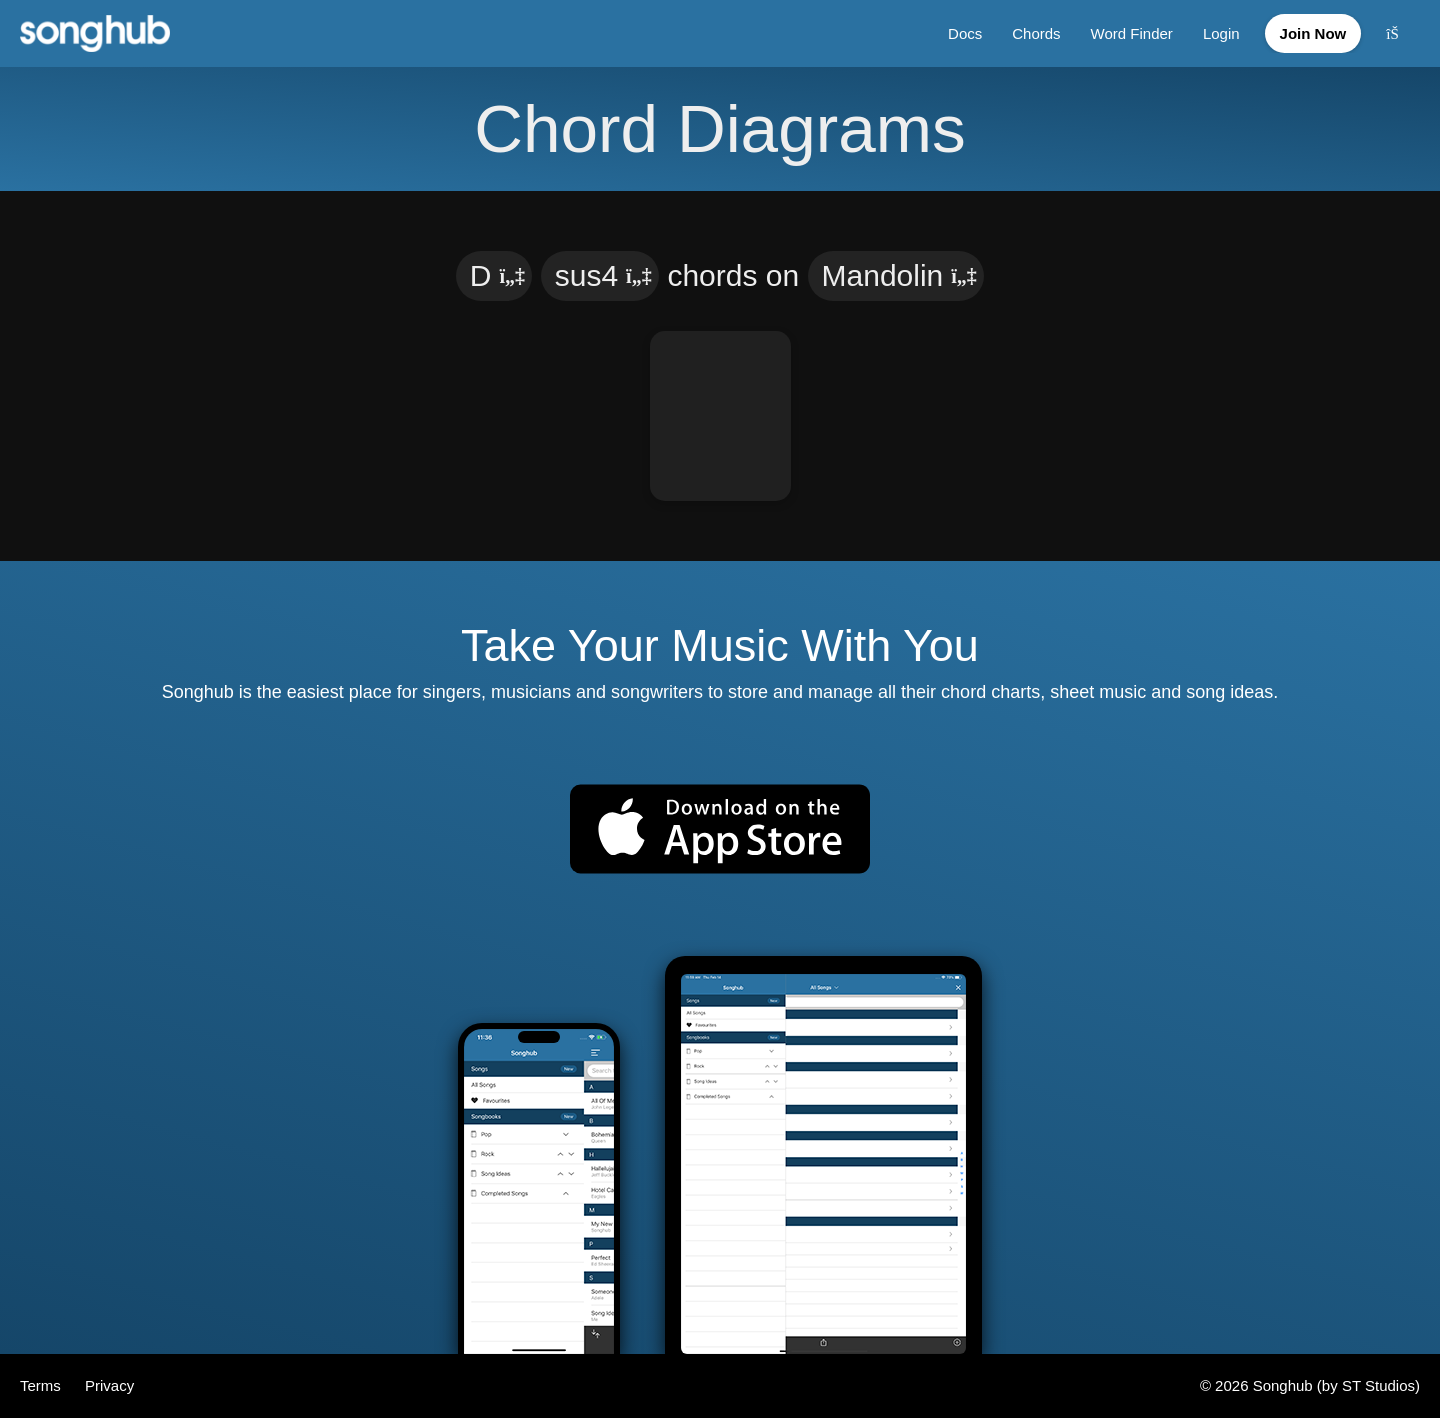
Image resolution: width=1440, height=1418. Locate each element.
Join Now (1313, 33)
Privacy (109, 1385)
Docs (965, 33)
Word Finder (1132, 33)
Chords (1036, 33)
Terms (42, 1385)
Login (1221, 33)
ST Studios (1378, 1385)
